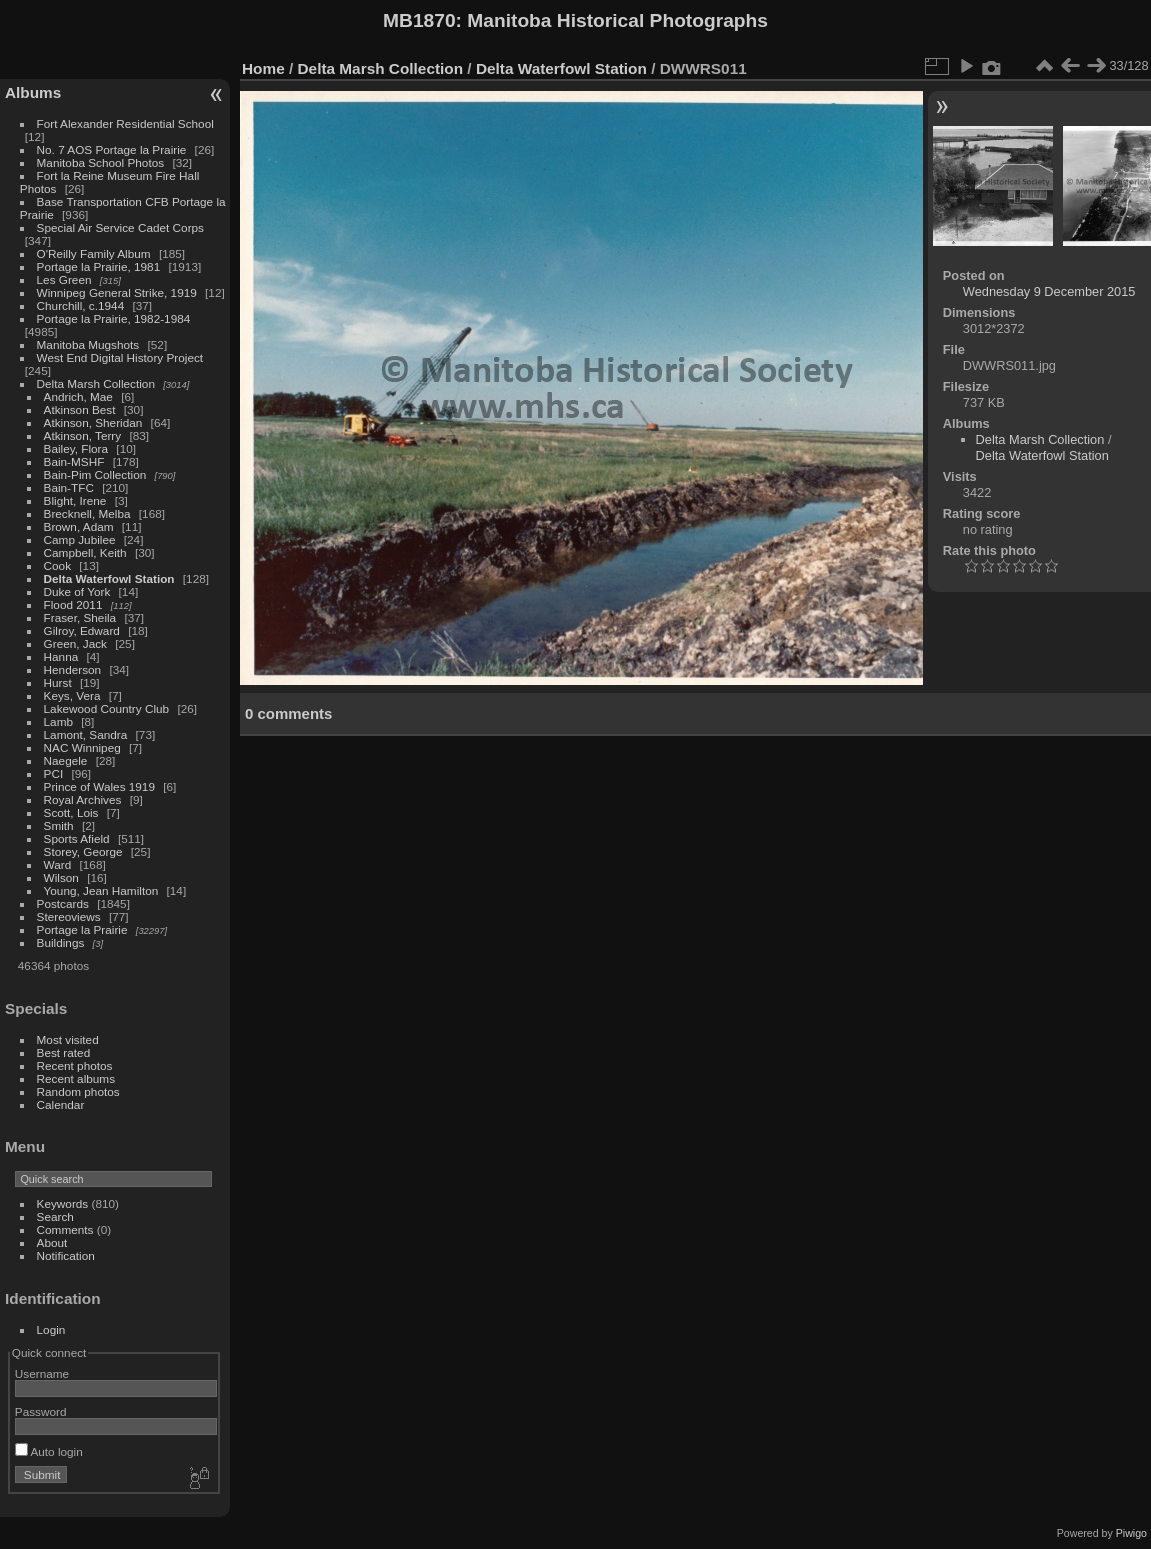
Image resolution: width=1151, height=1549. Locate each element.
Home (263, 68)
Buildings (61, 942)
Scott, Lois (71, 812)
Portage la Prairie (82, 929)
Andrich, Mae (78, 396)
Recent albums (76, 1078)
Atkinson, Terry (83, 435)
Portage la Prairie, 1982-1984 (114, 318)
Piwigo (1131, 1533)
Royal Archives (83, 799)
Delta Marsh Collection (96, 383)
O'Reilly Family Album (94, 253)
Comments (65, 1229)
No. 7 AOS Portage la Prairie (112, 149)
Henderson (73, 669)
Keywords (63, 1203)
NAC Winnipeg (82, 747)
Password (41, 1411)
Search (55, 1216)
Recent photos (75, 1065)
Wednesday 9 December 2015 (1049, 291)
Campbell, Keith (85, 552)
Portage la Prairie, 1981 (99, 266)
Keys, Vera (72, 695)
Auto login (49, 1451)
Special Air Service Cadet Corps (120, 227)
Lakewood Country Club (107, 708)
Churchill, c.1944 (81, 305)
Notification (66, 1255)
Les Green (64, 279)
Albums (33, 92)
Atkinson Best (80, 409)
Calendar (61, 1104)
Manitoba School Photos (101, 162)
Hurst (58, 682)
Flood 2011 (73, 604)
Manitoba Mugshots (88, 344)
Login (51, 1329)
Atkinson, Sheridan (93, 422)
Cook (57, 565)
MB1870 (419, 20)
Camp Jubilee (80, 539)
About (52, 1242)
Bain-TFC (69, 487)
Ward (58, 864)
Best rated (64, 1052)
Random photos (78, 1091)
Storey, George (83, 851)
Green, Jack (75, 643)
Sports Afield (77, 838)
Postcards (63, 903)
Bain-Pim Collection (95, 474)
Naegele (66, 760)
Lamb (58, 721)
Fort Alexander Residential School (125, 123)
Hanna (61, 656)
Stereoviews (69, 916)
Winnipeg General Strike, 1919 (117, 292)
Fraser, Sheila (80, 617)
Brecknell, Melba (87, 513)
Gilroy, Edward (82, 630)
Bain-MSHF (74, 461)
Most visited (68, 1039)
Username (42, 1373)
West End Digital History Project (120, 357)
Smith (59, 825)
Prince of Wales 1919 (99, 786)
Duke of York (77, 591)
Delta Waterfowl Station (109, 578)
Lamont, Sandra (86, 734)
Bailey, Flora (76, 448)
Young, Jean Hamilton (101, 890)
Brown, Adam (79, 526)
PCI (54, 773)
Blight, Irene (75, 500)
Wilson (61, 877)
